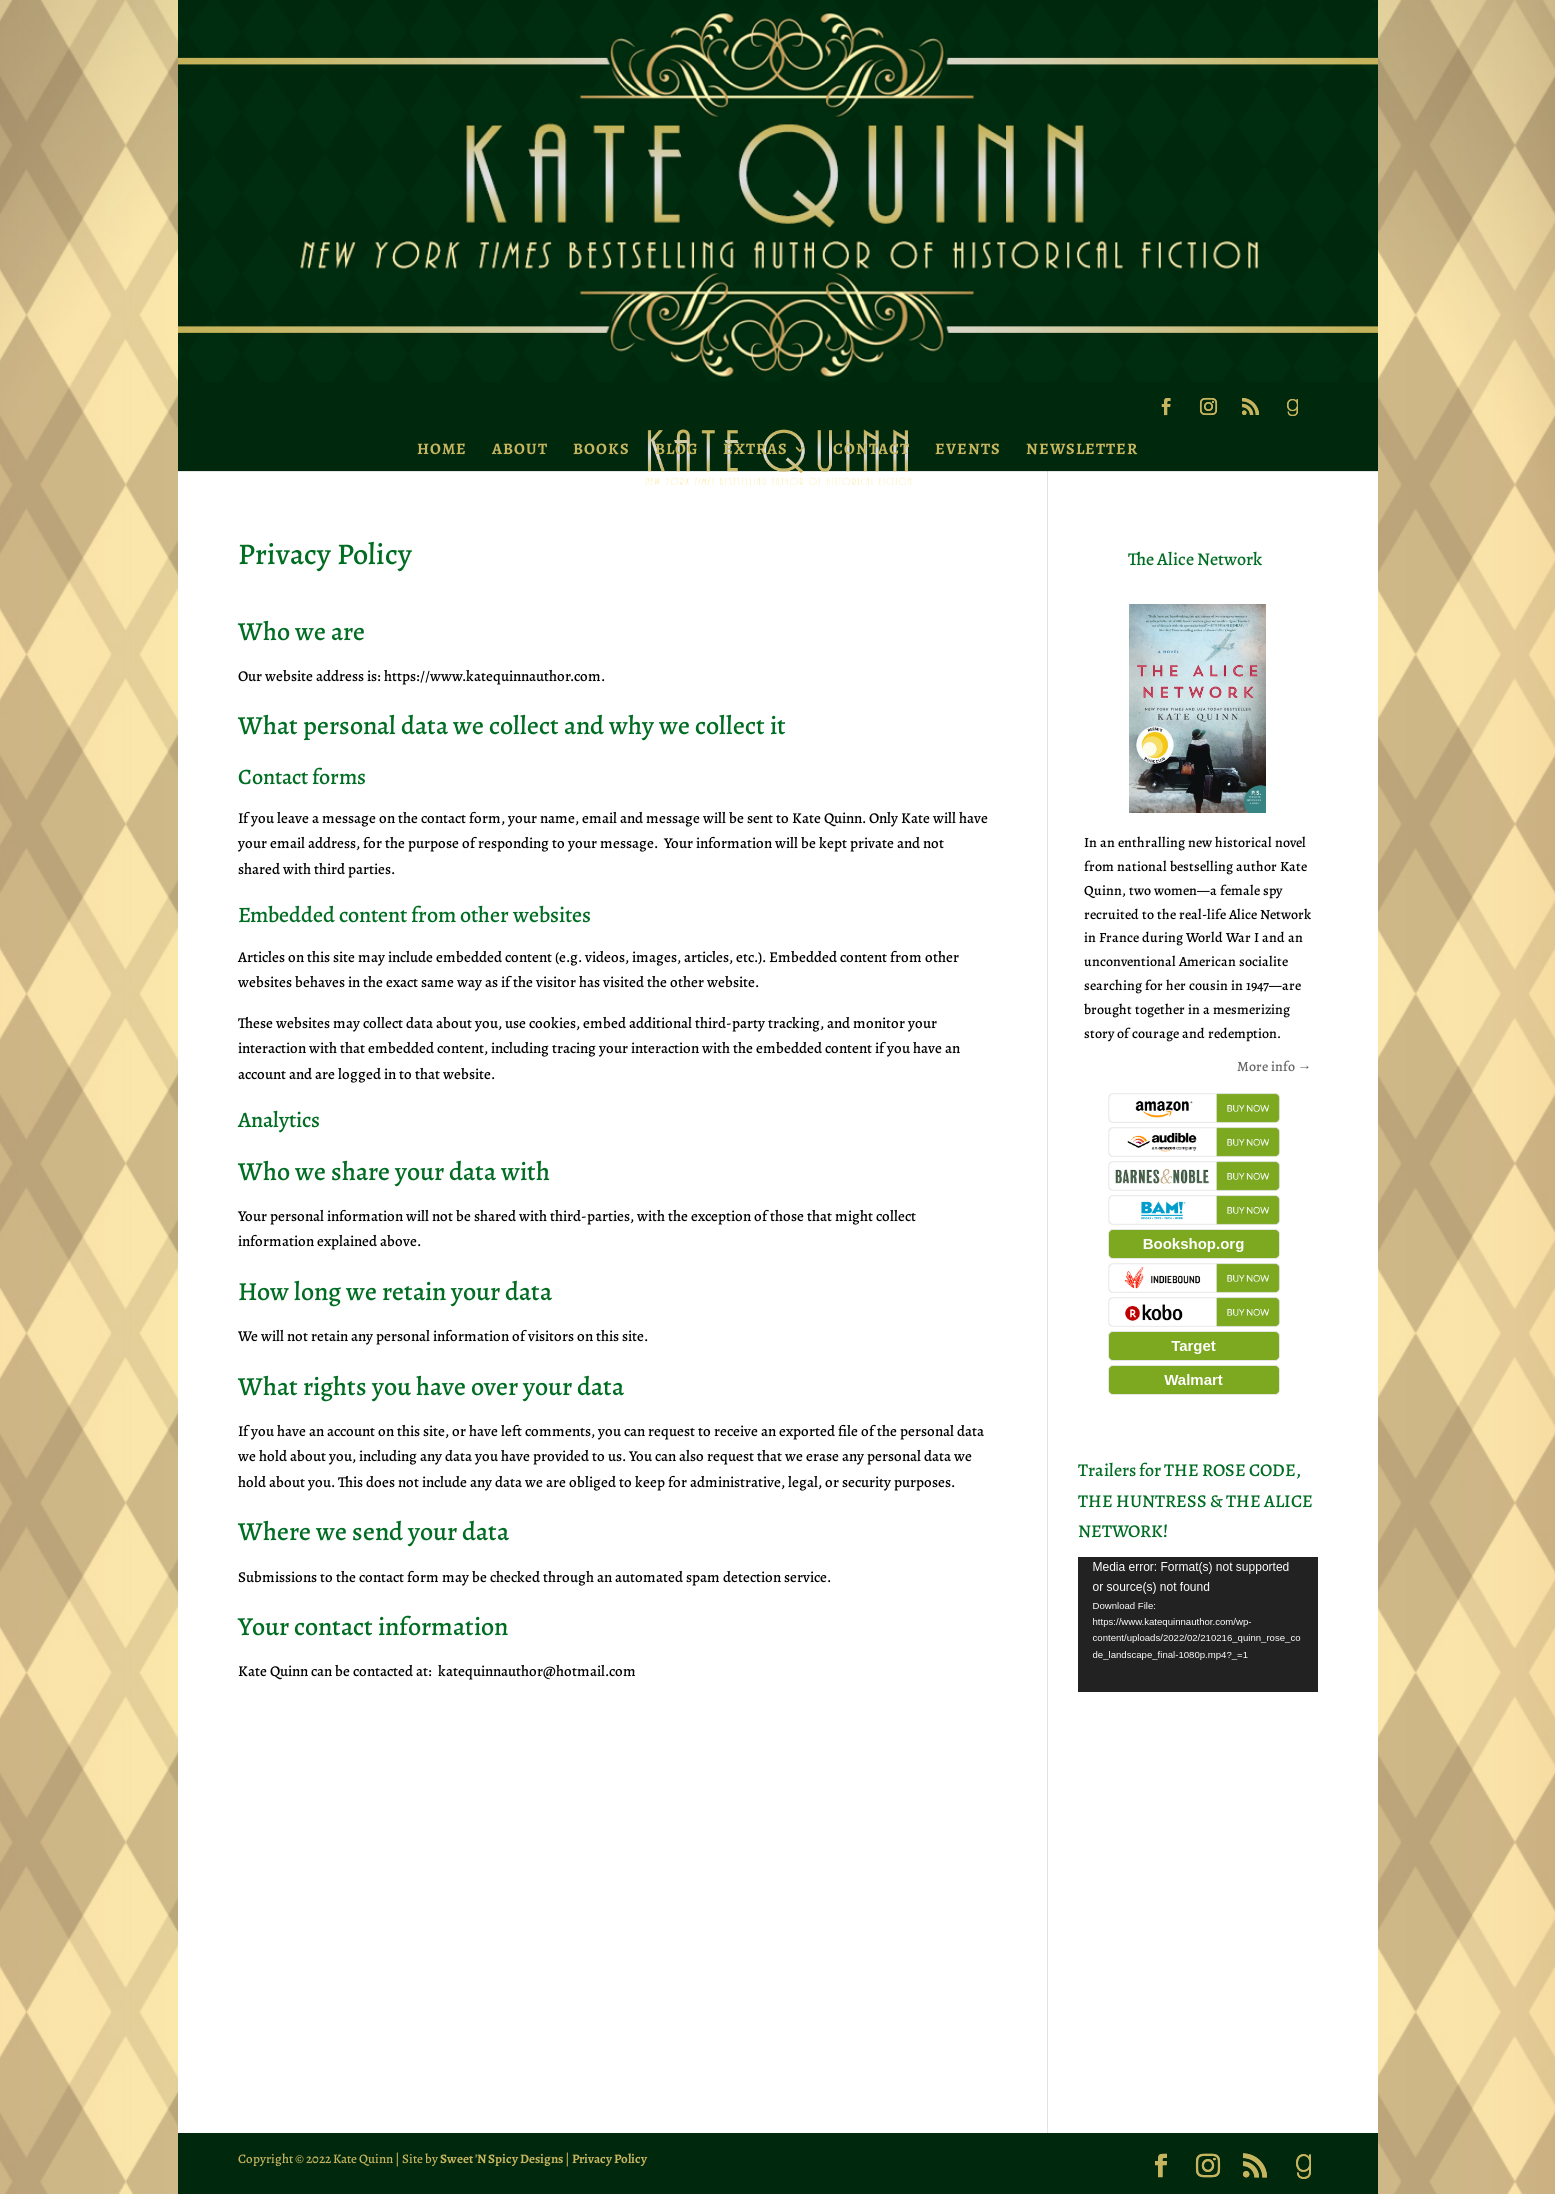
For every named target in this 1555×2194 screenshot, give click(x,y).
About (520, 449)
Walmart (1193, 1379)
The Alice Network (1195, 559)
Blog (676, 449)
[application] (1198, 1624)
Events (968, 449)
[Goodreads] (1292, 413)
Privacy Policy (609, 2158)
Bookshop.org (1194, 1243)
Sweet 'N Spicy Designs (501, 2158)
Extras (755, 449)
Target (1193, 1345)
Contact (871, 449)
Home (442, 449)
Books (601, 449)
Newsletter (1082, 449)
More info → (1274, 1066)
